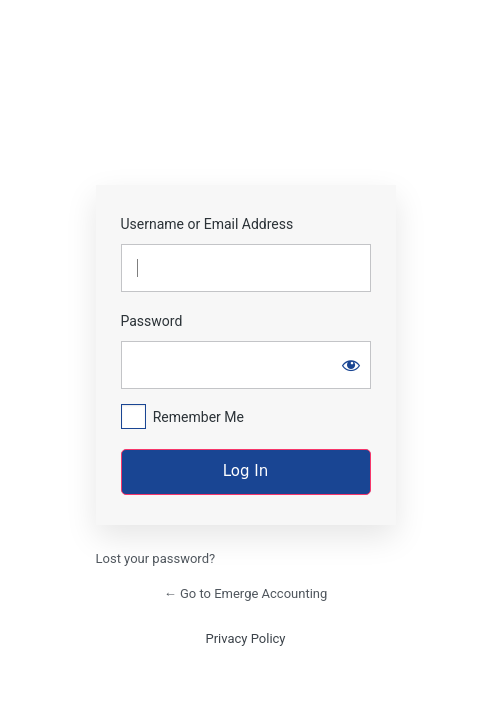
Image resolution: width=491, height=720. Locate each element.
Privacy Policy (245, 638)
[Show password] (351, 365)
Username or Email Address (207, 224)
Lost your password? (156, 558)
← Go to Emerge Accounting (246, 593)
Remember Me (198, 417)
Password (152, 321)
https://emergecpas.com (246, 123)
